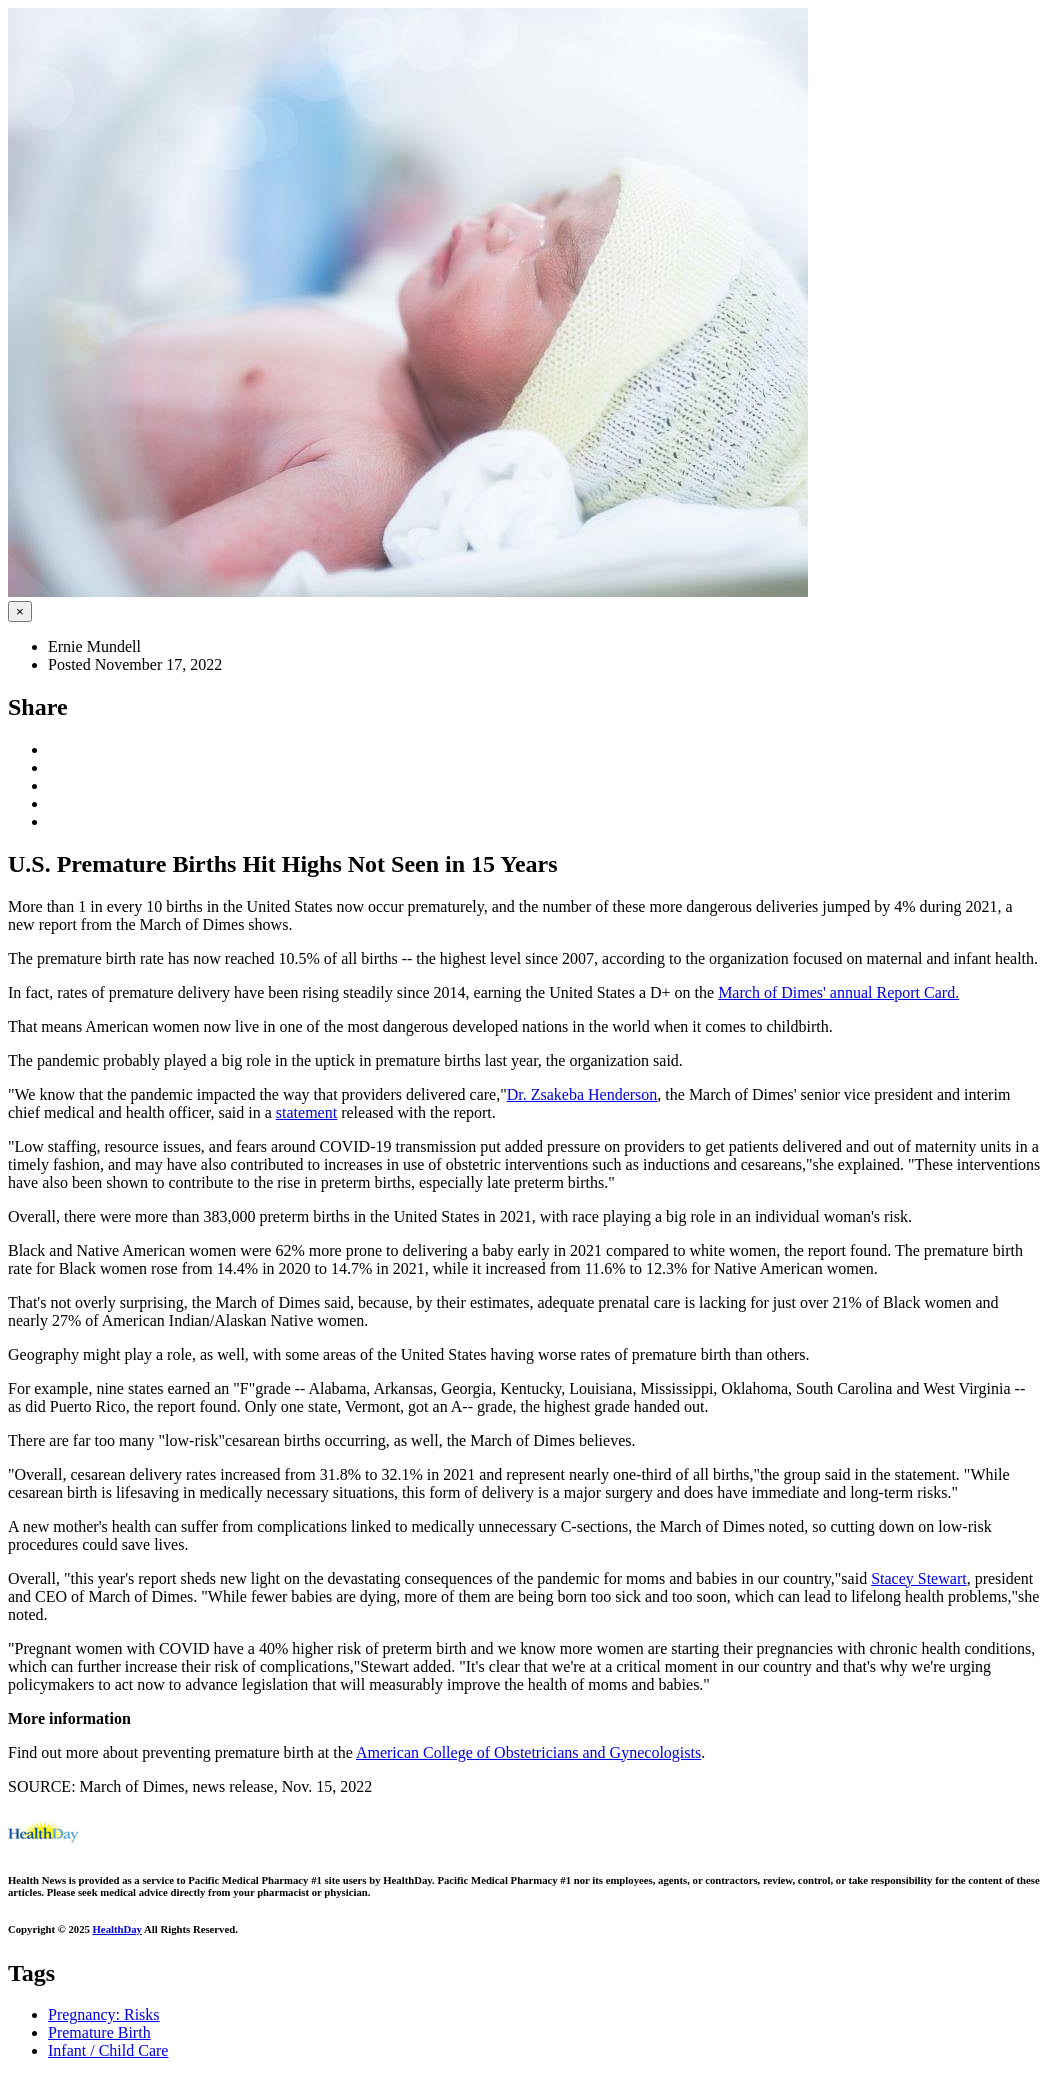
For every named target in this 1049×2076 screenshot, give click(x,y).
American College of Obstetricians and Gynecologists (528, 1752)
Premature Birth (99, 2032)
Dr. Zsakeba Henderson (582, 1094)
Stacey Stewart (919, 1578)
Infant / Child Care (108, 2050)
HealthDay (117, 1929)
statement (306, 1112)
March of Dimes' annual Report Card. (838, 992)
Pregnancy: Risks (104, 2014)
